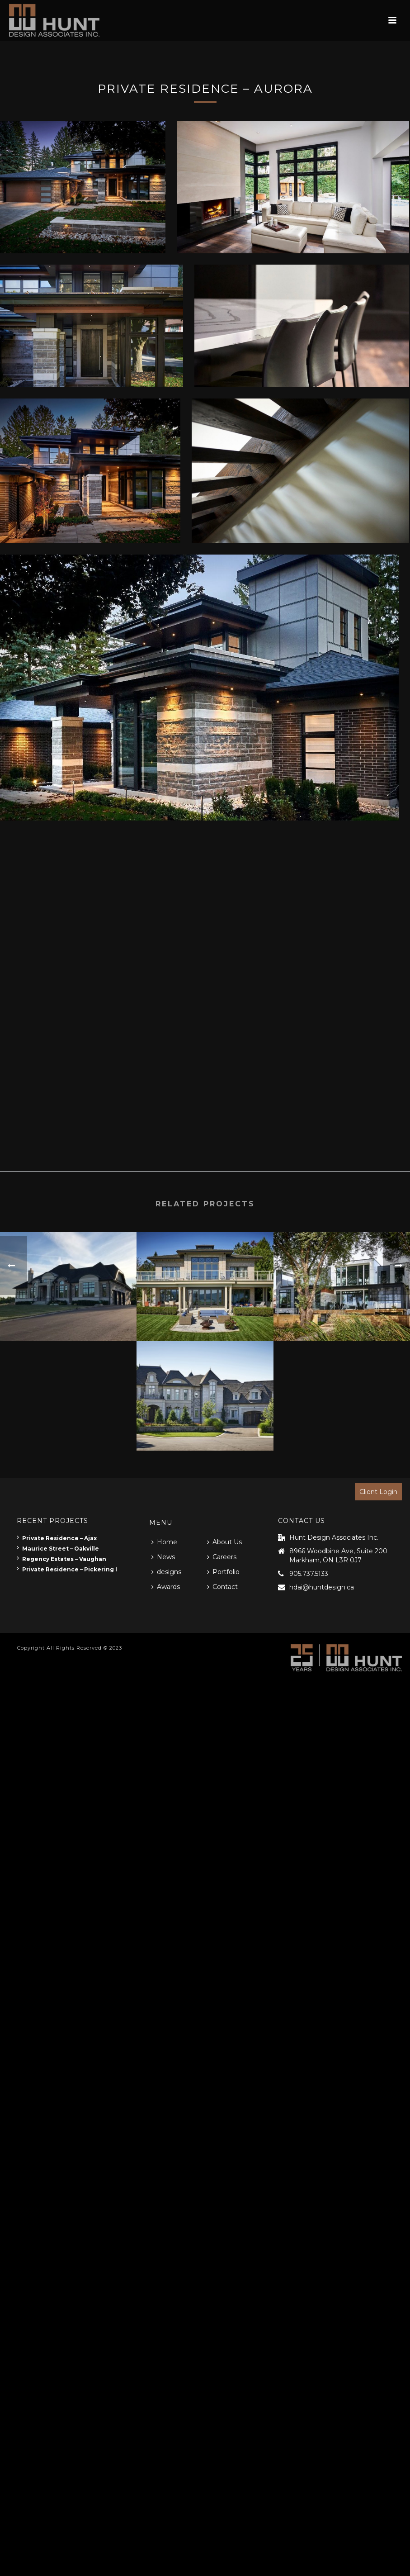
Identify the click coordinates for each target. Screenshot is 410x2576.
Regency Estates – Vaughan (61, 1559)
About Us (224, 1542)
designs (166, 1572)
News (163, 1557)
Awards (165, 1587)
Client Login (378, 1492)
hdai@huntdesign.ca (321, 1587)
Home (164, 1542)
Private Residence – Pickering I (67, 1569)
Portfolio (223, 1572)
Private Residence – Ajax (57, 1538)
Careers (221, 1557)
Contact (222, 1587)
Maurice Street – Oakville (58, 1548)
